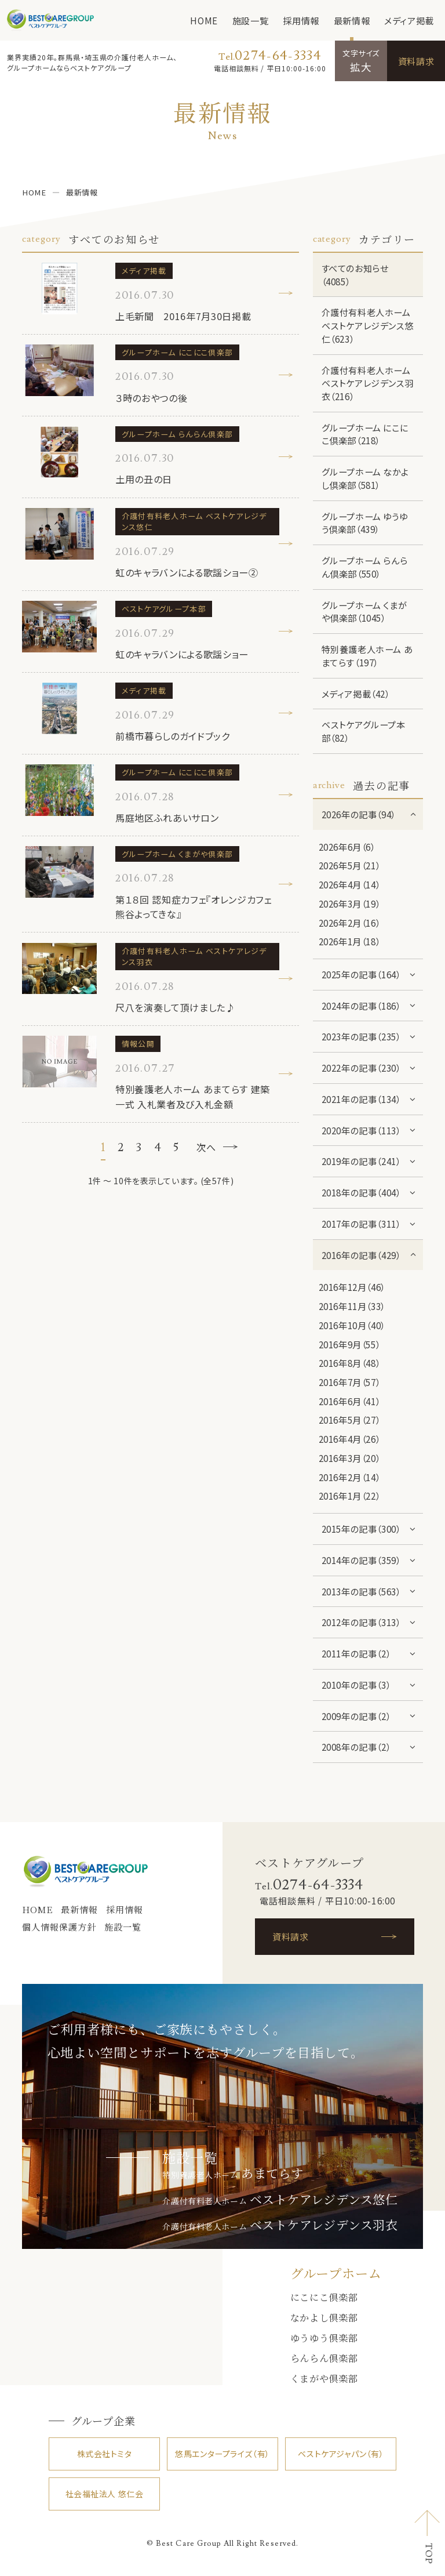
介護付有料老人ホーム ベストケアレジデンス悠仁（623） (368, 325)
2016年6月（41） (350, 1401)
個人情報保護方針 (59, 1927)
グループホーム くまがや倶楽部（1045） (364, 611)
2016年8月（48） (350, 1362)
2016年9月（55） (350, 1344)
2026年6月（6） (347, 846)
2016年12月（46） (352, 1286)
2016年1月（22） (350, 1495)
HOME (203, 20)
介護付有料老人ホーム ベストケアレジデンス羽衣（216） (368, 383)
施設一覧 (250, 20)
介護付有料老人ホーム (279, 2201)
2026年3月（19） (350, 903)
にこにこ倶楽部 (324, 2297)
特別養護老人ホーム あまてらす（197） (367, 656)
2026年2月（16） (350, 922)
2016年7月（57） (350, 1382)
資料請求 (416, 61)
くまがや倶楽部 (324, 2378)
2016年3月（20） (350, 1458)
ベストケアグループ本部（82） (364, 731)
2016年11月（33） (352, 1306)
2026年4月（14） (350, 884)
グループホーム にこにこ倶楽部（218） (365, 434)
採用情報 (301, 20)
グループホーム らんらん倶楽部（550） (365, 567)
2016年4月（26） (350, 1438)
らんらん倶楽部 (324, 2358)
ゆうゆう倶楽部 (324, 2338)
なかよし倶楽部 (324, 2317)
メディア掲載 (409, 20)
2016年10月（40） (352, 1325)
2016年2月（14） (350, 1477)
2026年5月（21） (350, 865)
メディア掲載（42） (356, 693)
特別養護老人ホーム (232, 2174)
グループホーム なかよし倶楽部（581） (365, 478)
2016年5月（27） (350, 1419)
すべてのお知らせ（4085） (355, 275)
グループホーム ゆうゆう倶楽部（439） (365, 523)
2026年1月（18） (350, 941)
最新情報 (352, 20)
